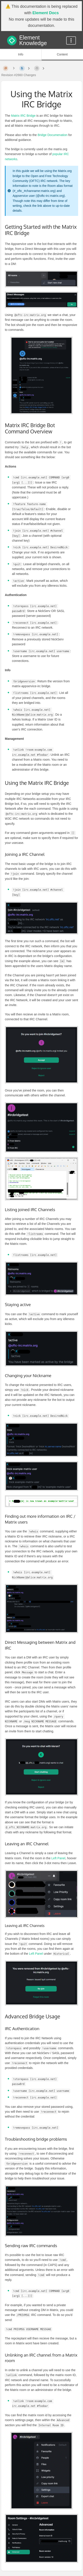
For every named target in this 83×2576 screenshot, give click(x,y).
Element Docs (45, 13)
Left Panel (58, 1858)
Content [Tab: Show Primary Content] (62, 54)
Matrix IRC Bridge (23, 115)
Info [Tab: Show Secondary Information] (20, 54)
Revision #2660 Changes (18, 75)
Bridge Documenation (53, 135)
